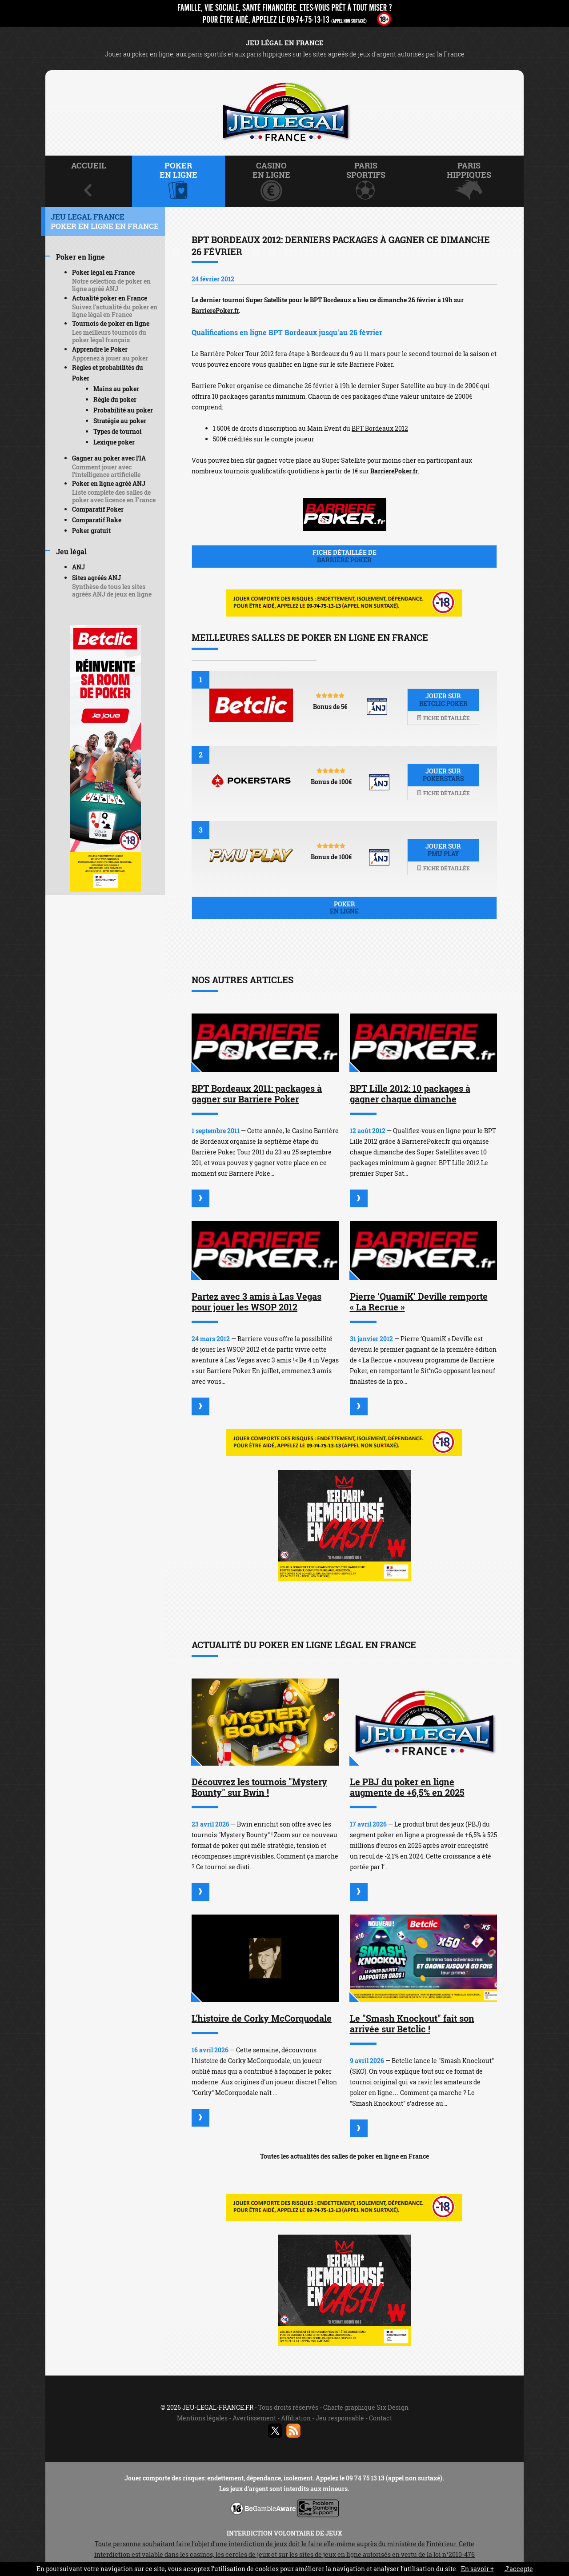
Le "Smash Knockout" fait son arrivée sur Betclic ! (412, 2023)
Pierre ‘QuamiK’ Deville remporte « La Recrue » (419, 1301)
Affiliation (296, 2418)
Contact (380, 2418)
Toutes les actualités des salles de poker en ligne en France (344, 2156)
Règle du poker (114, 399)
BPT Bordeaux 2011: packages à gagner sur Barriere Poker (257, 1093)
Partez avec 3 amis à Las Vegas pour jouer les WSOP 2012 (256, 1301)
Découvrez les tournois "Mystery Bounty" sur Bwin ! (259, 1787)
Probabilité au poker (123, 410)
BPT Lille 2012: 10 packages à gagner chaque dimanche (410, 1093)
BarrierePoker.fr (215, 310)
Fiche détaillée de (344, 556)
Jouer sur (443, 700)
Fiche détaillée (443, 717)
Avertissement (254, 2418)
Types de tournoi (117, 431)
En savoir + (477, 2568)
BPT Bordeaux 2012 (380, 428)
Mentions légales (202, 2418)
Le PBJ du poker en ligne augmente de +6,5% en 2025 (407, 1787)
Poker (344, 908)
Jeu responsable (340, 2418)
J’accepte (519, 2568)
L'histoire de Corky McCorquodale (262, 2018)
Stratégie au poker (119, 421)
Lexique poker (114, 442)
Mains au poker (116, 389)
